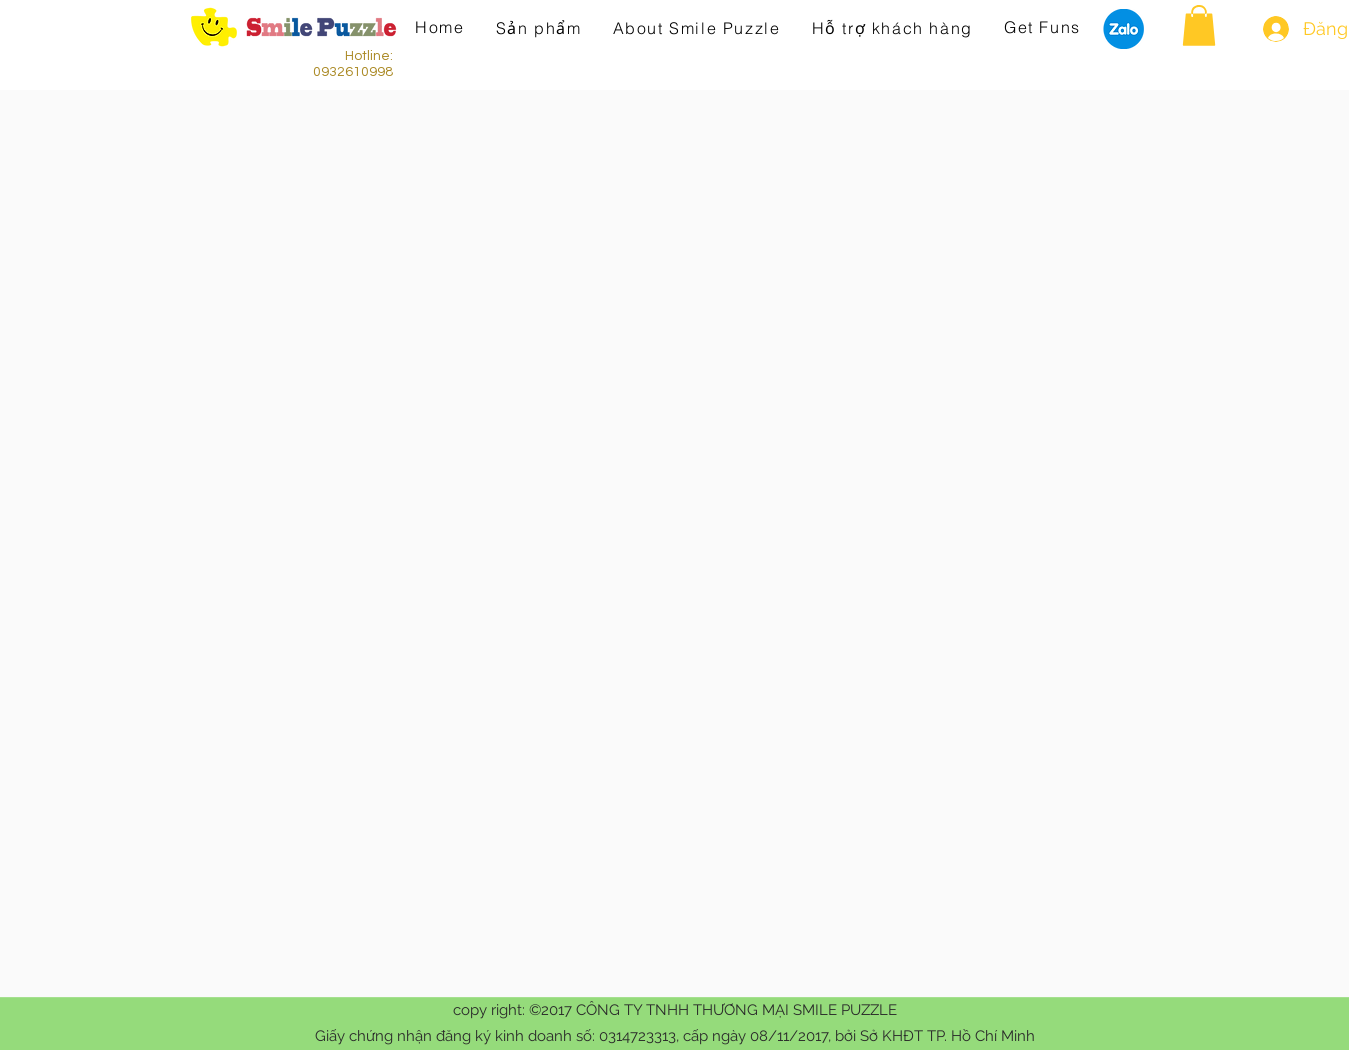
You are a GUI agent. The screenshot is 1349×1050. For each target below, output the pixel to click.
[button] (1199, 25)
